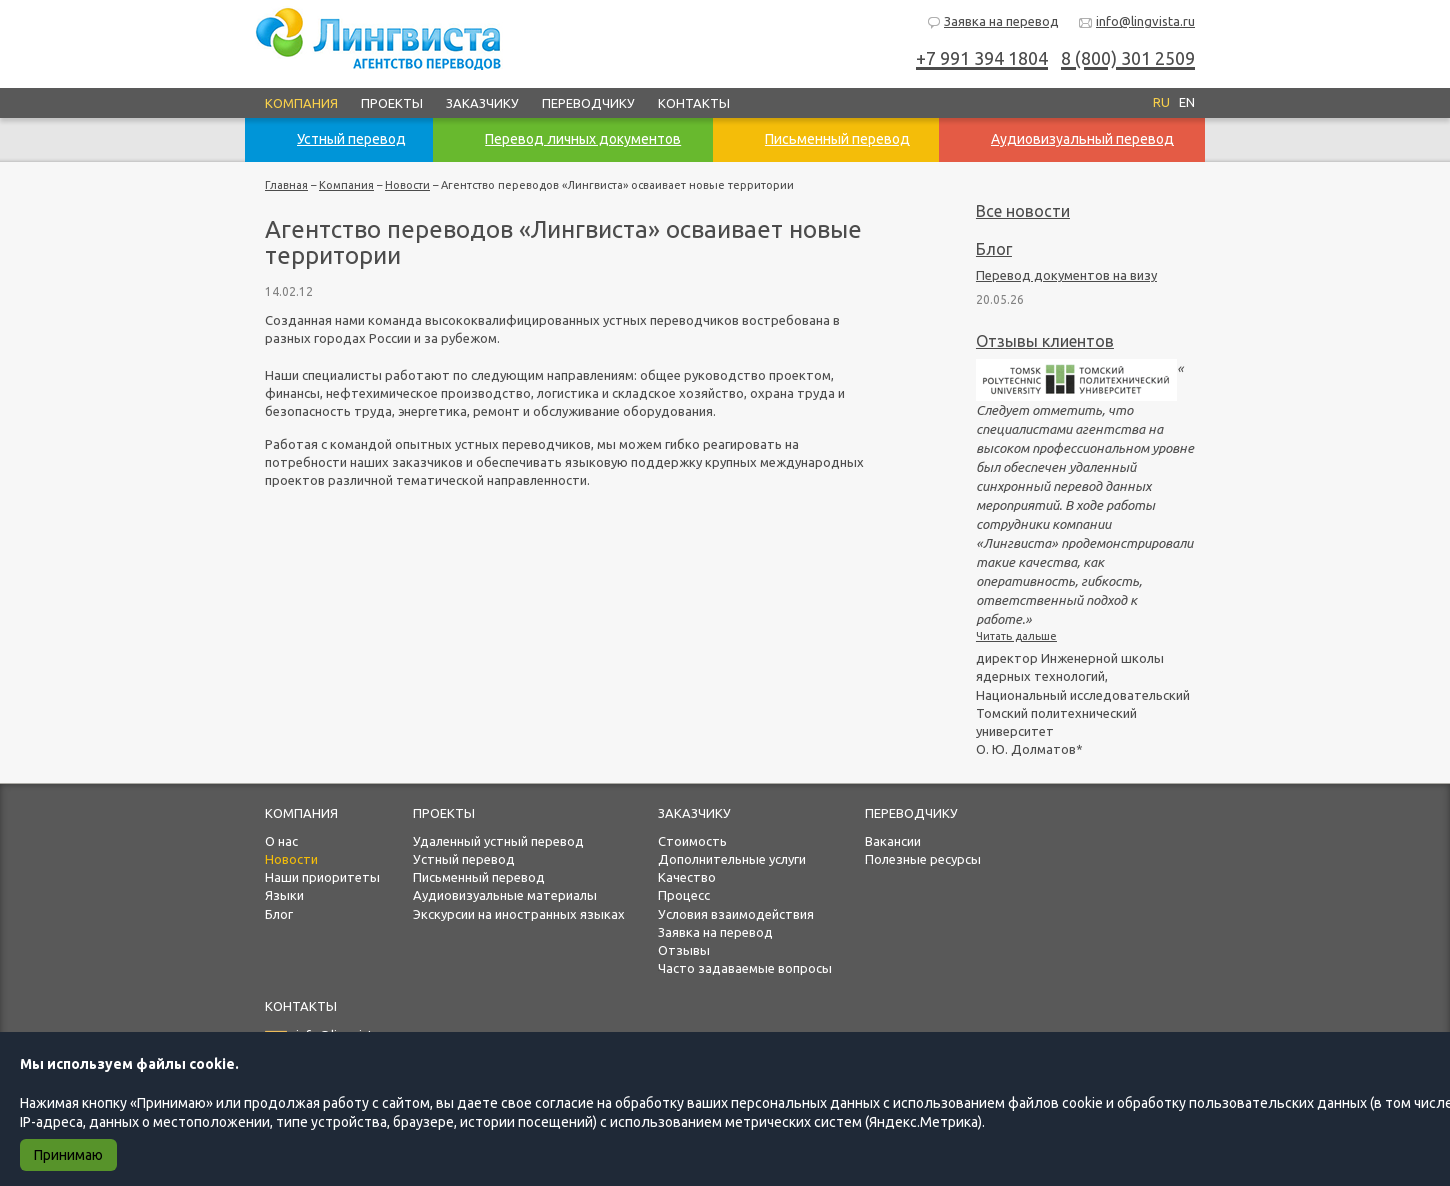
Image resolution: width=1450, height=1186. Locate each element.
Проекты (392, 103)
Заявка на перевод (992, 22)
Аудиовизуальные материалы (505, 895)
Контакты (694, 103)
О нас (281, 841)
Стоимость (692, 841)
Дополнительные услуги (732, 859)
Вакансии (893, 841)
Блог (994, 249)
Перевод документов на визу (1066, 275)
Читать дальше (1016, 636)
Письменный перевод (479, 877)
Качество (687, 877)
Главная (286, 185)
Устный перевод (464, 859)
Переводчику (588, 103)
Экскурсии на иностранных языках (519, 914)
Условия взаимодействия (736, 914)
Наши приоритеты (322, 877)
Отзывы (684, 950)
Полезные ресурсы (923, 859)
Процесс (684, 895)
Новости (407, 185)
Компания (301, 103)
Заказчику (482, 103)
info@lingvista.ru (1136, 22)
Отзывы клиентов (1045, 341)
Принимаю (68, 1155)
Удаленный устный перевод (498, 841)
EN (1187, 102)
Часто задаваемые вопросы (745, 968)
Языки (284, 895)
